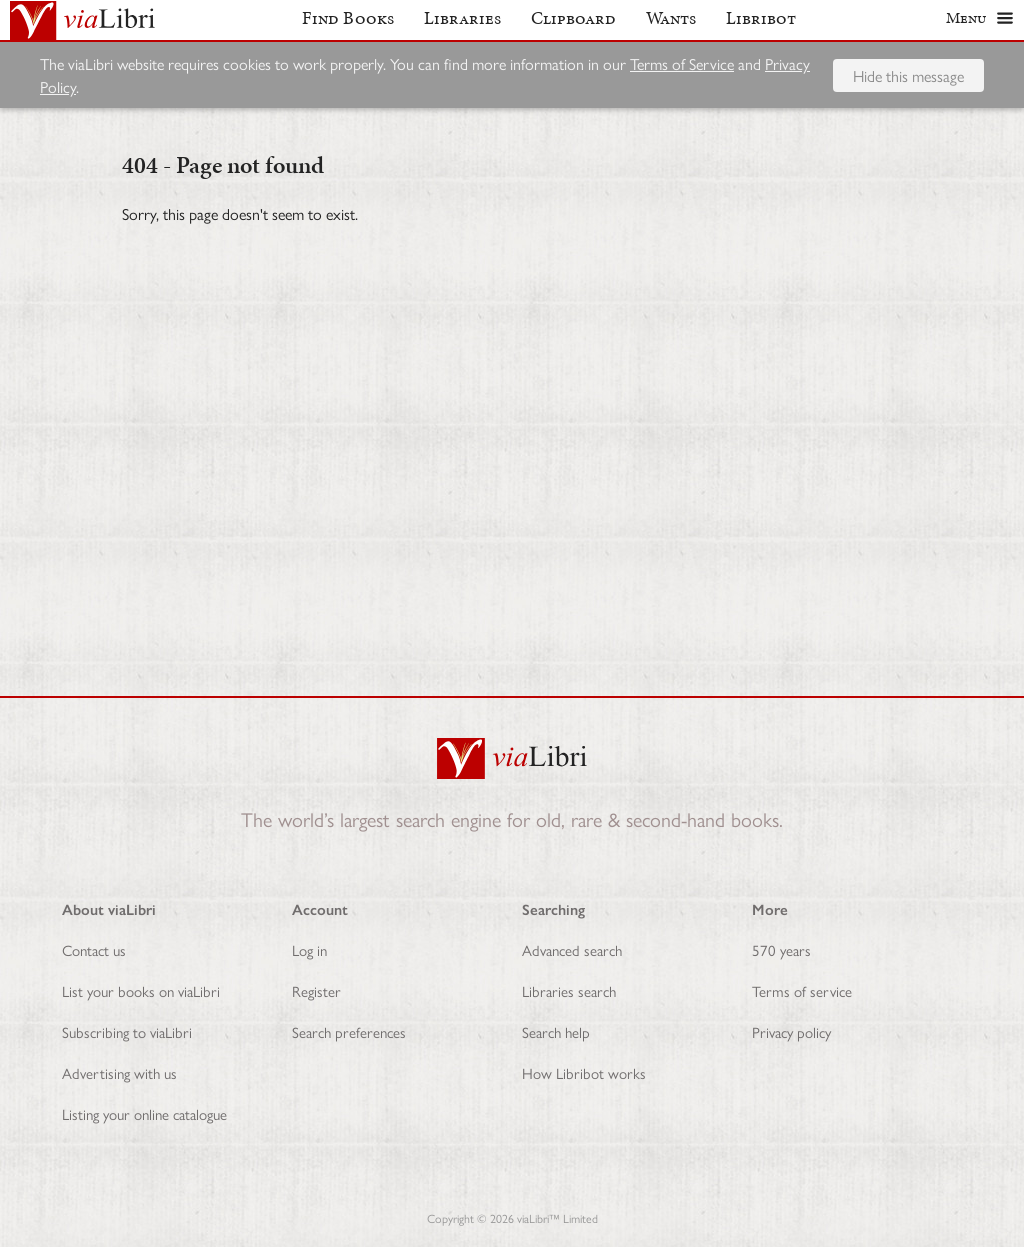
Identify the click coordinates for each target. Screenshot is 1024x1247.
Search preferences (349, 1031)
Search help (556, 1031)
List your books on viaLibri (141, 990)
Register (316, 990)
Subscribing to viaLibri (127, 1031)
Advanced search (572, 949)
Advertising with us (119, 1072)
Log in (309, 949)
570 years (781, 949)
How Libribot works (584, 1072)
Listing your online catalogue (144, 1113)
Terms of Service (682, 71)
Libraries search (569, 990)
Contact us (94, 949)
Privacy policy (791, 1031)
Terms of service (802, 990)
